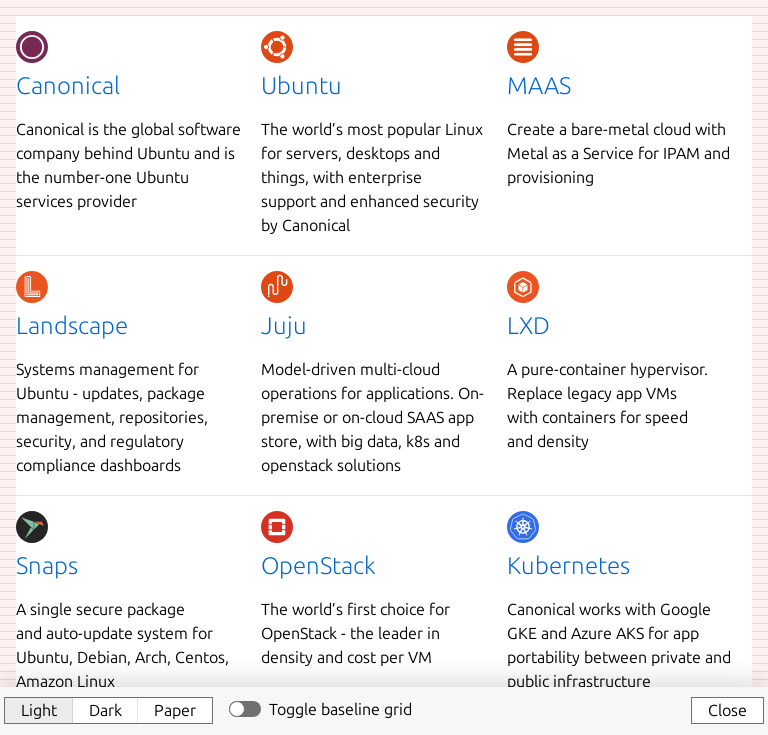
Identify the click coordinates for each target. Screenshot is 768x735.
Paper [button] (175, 710)
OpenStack (318, 565)
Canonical (68, 85)
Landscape (72, 325)
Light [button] (39, 710)
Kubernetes (568, 565)
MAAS (539, 85)
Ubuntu (301, 85)
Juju (284, 325)
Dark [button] (105, 710)
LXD (528, 325)
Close (727, 710)
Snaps (47, 565)
